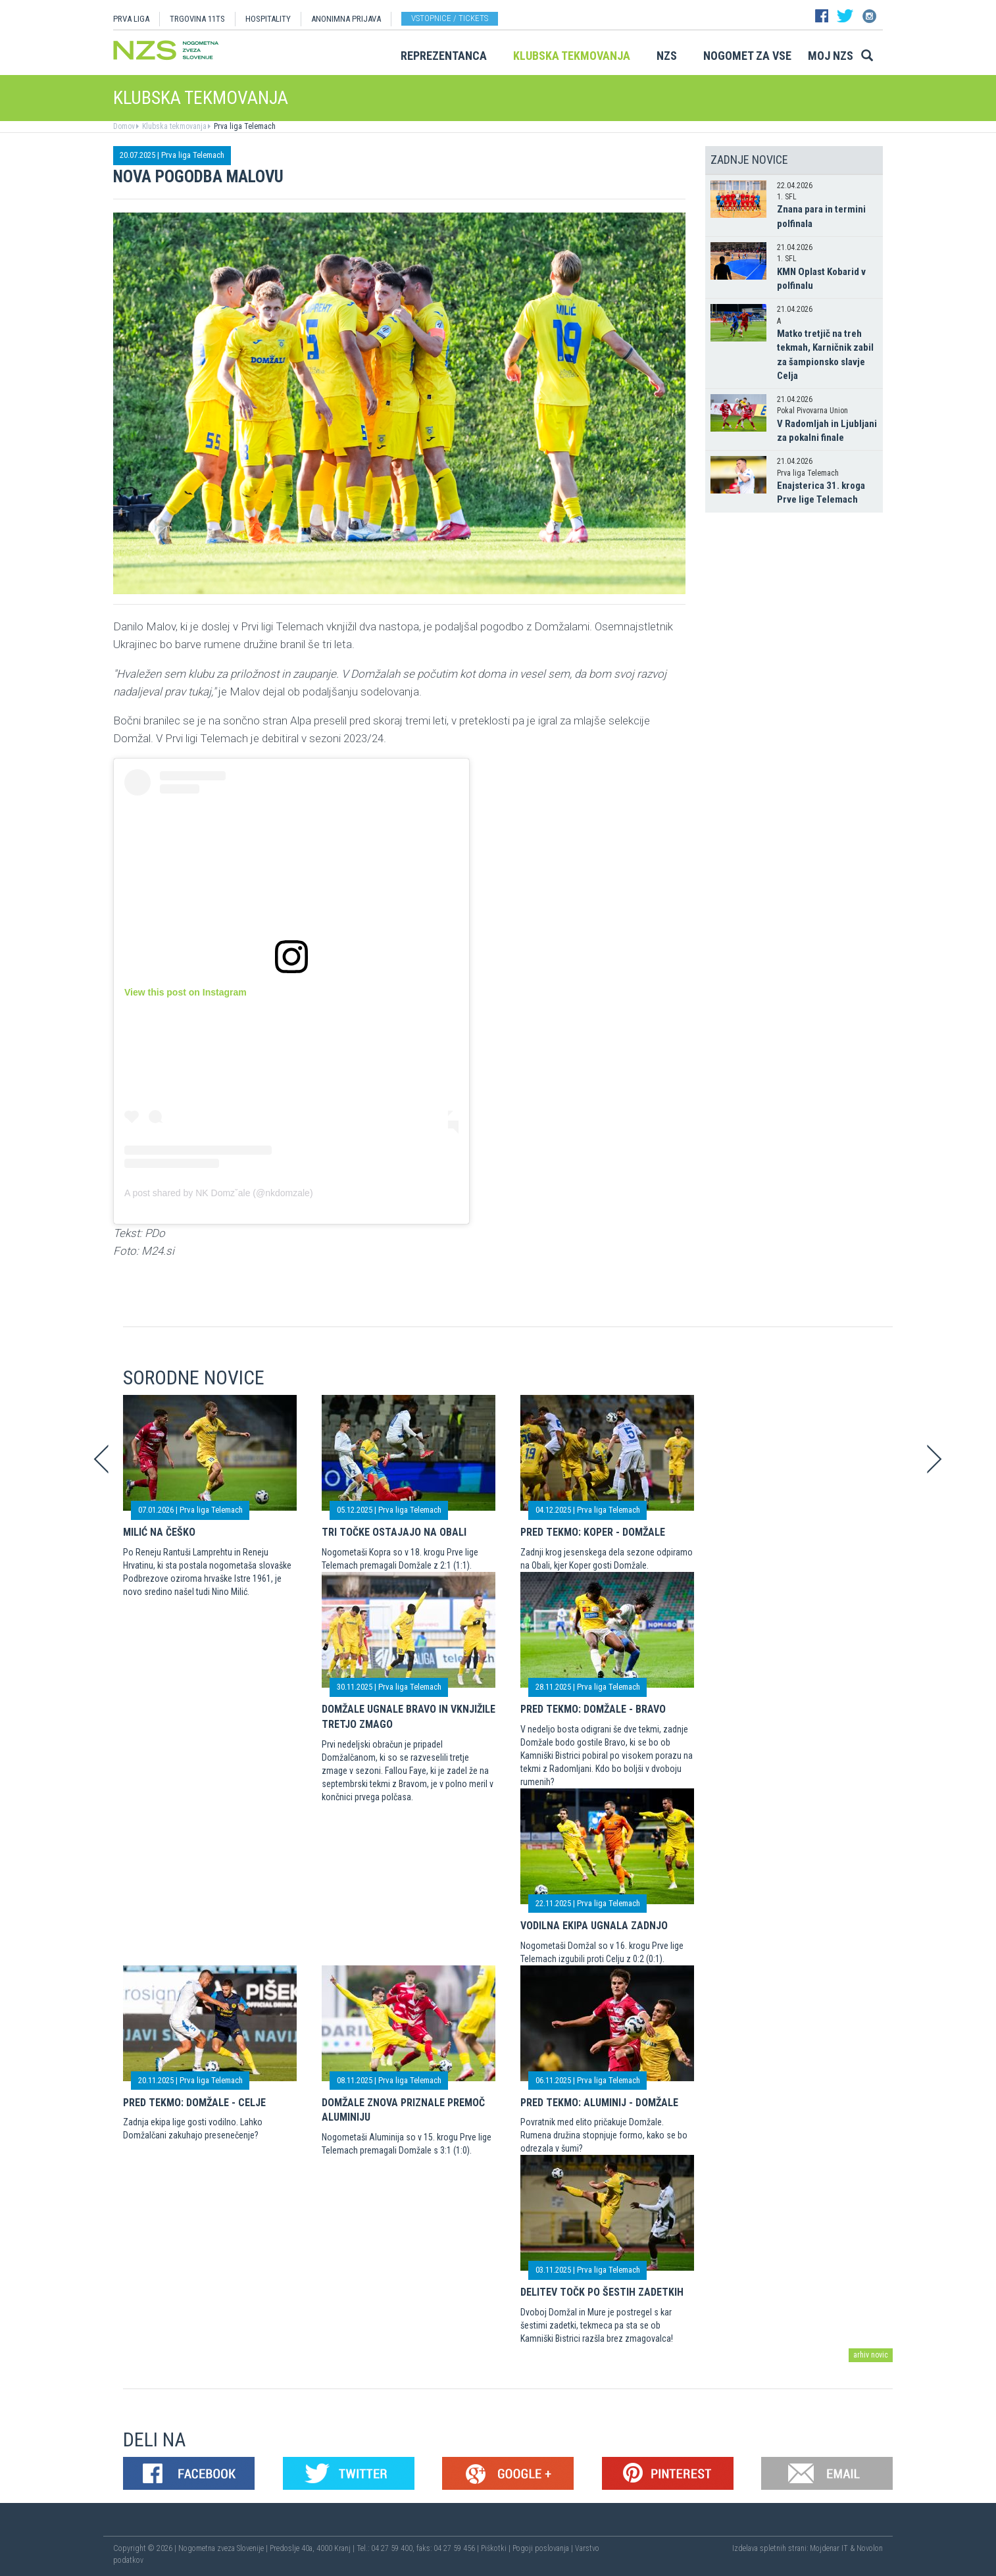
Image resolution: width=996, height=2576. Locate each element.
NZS (667, 56)
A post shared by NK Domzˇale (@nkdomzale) (218, 1193)
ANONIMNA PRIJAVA (346, 19)
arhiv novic (870, 2355)
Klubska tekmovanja (571, 56)
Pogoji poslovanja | (543, 2548)
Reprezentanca (444, 56)
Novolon (870, 2548)
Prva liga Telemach (244, 126)
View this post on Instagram (185, 992)
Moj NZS (830, 56)
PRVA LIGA (131, 19)
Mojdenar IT (829, 2548)
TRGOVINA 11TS (197, 19)
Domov (124, 126)
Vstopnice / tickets (449, 18)
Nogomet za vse (747, 56)
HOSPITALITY (268, 19)
